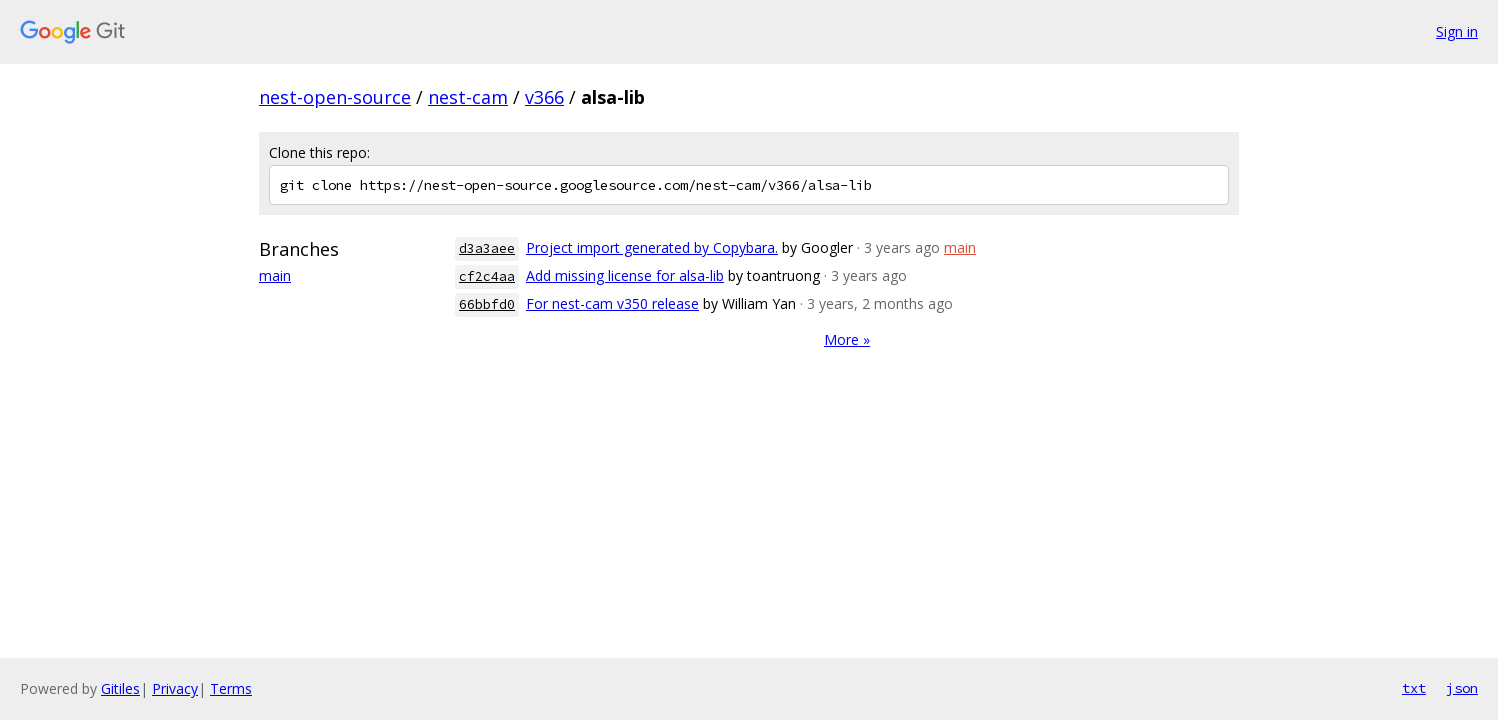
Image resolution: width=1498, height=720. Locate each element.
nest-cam (468, 97)
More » (847, 339)
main (275, 275)
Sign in (1457, 31)
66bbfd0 (487, 304)
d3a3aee (487, 248)
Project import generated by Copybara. (652, 247)
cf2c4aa (487, 276)
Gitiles (120, 688)
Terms (231, 688)
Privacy (175, 688)
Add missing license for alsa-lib (625, 275)
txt (1414, 688)
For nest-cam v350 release (612, 303)
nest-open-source (335, 97)
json (1462, 688)
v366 (544, 97)
